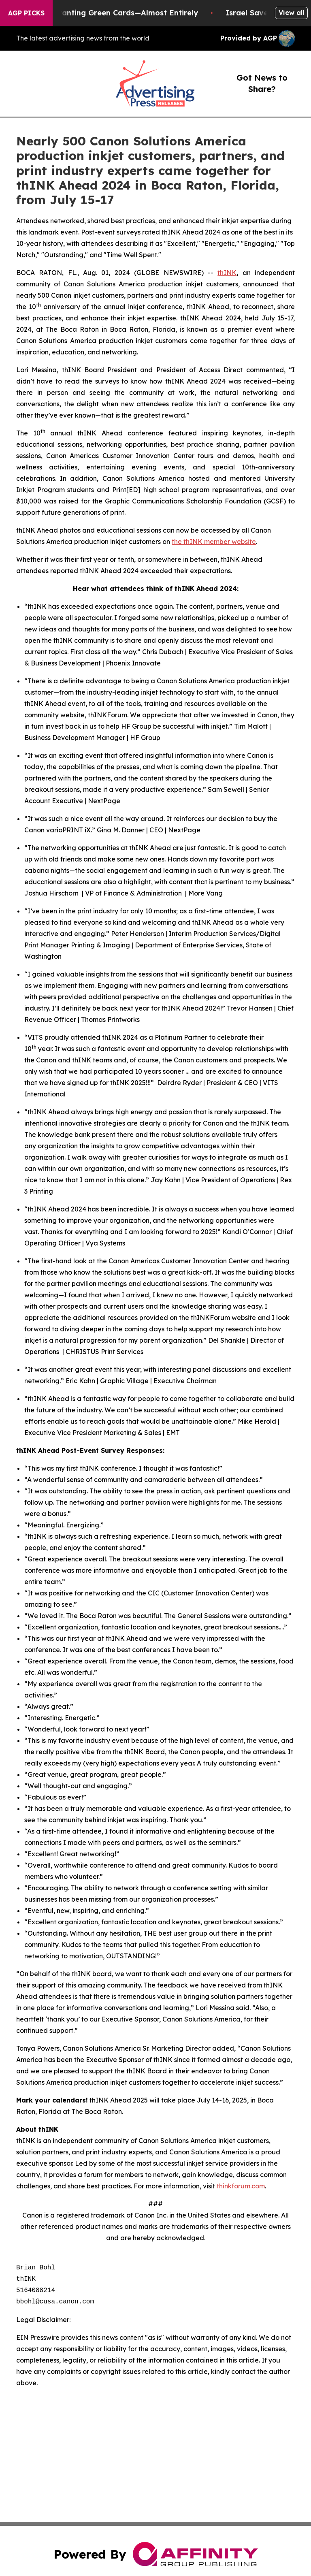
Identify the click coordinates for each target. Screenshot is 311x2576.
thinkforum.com (241, 2186)
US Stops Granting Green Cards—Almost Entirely (113, 12)
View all (291, 13)
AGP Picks (26, 13)
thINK (226, 273)
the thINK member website (214, 541)
